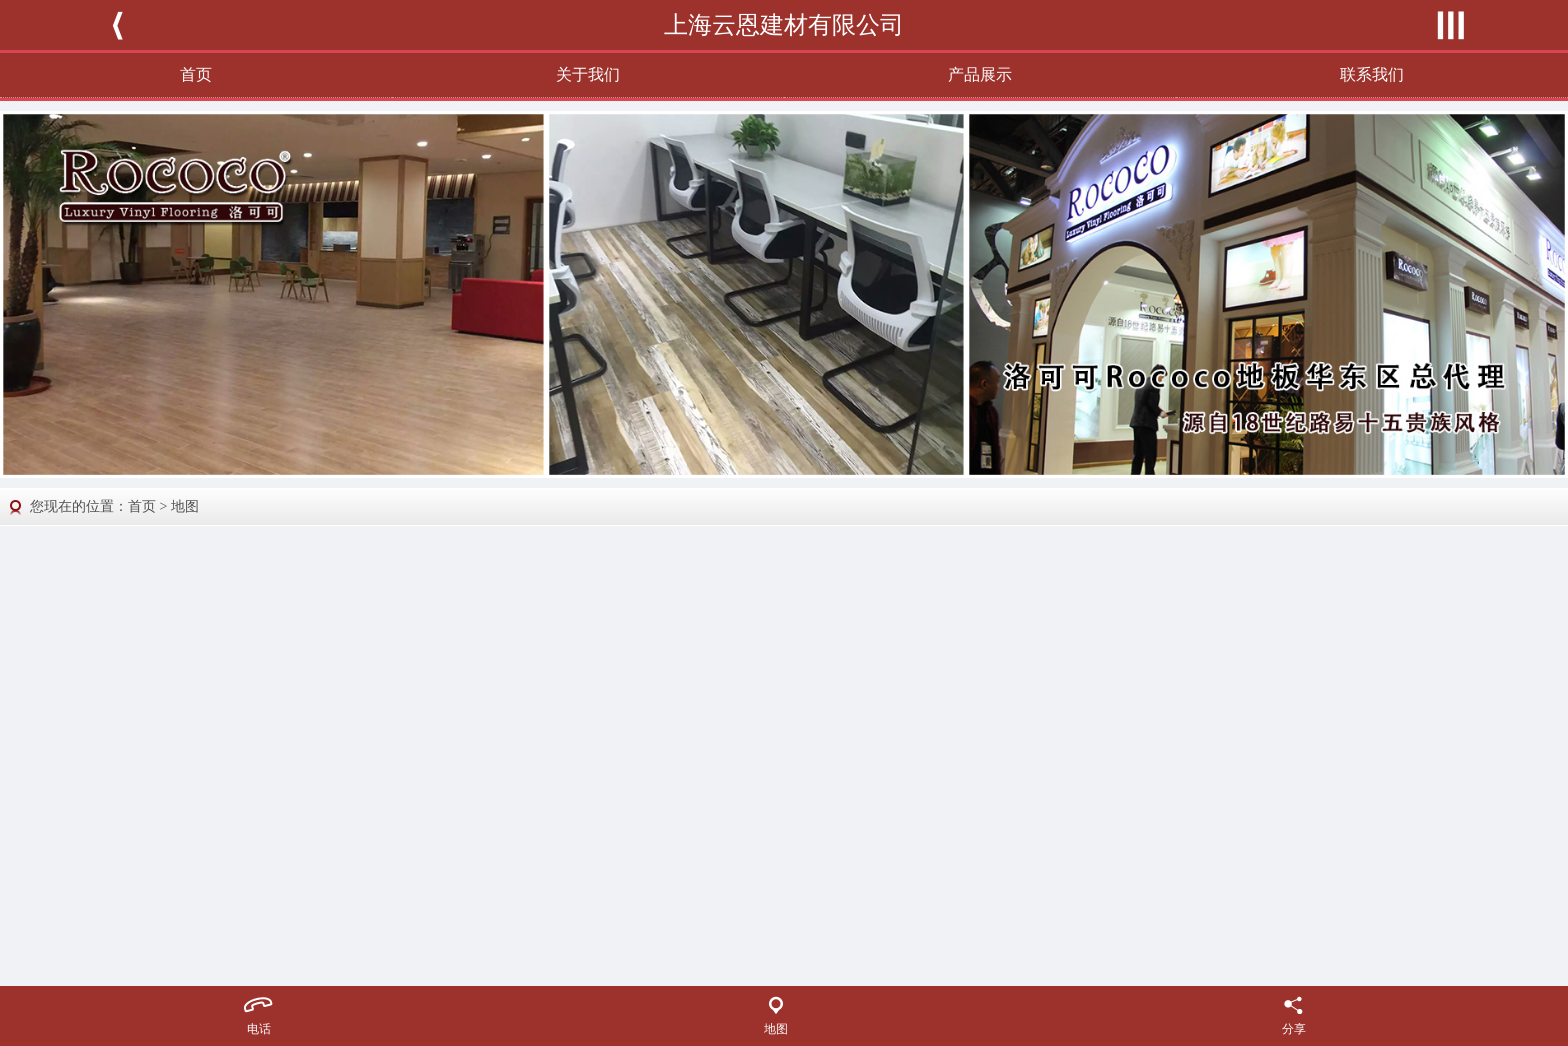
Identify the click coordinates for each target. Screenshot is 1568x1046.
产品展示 (980, 74)
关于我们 (588, 74)
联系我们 (1372, 74)
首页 (196, 74)
